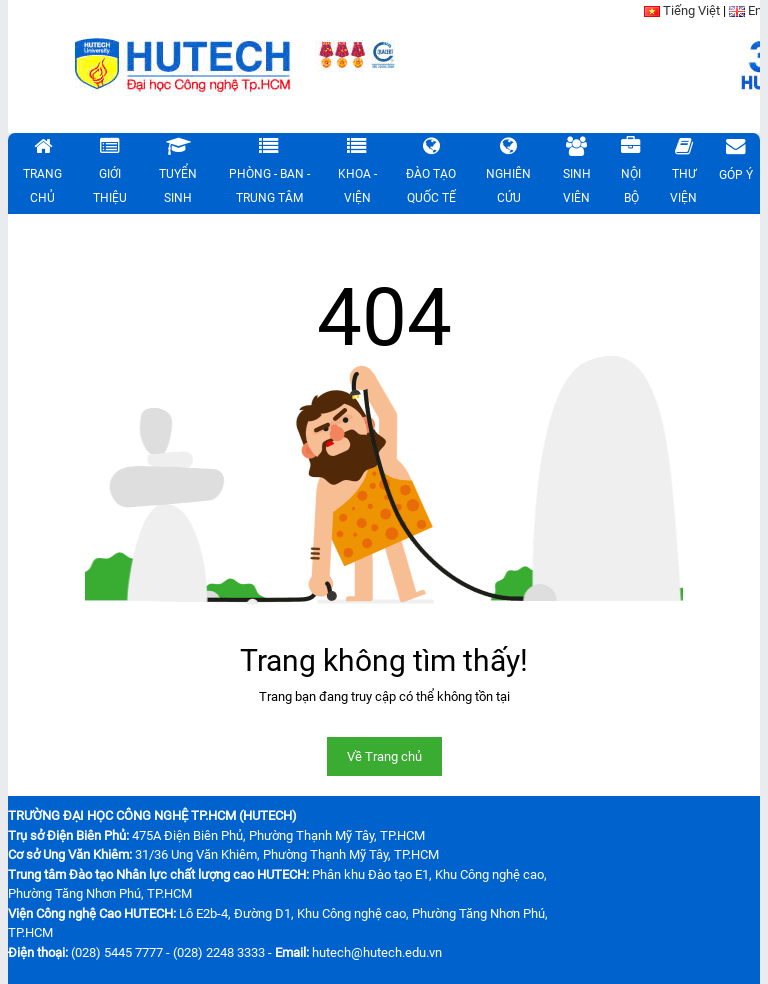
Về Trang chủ (384, 756)
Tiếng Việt (691, 10)
